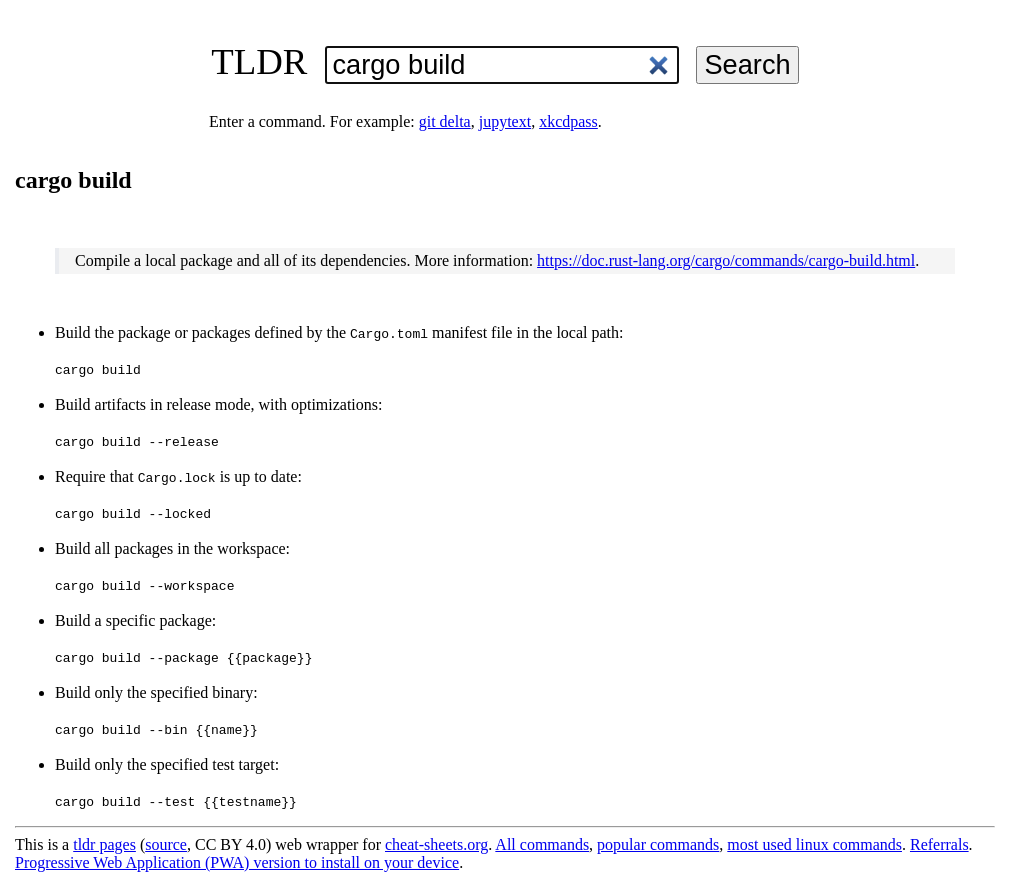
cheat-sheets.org (436, 844)
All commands (542, 844)
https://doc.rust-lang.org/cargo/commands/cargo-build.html (726, 260)
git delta (445, 121)
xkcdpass (568, 121)
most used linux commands (814, 844)
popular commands (658, 844)
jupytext (505, 121)
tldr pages (104, 844)
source (166, 844)
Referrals (939, 844)
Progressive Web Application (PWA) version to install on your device (237, 862)
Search (747, 64)
